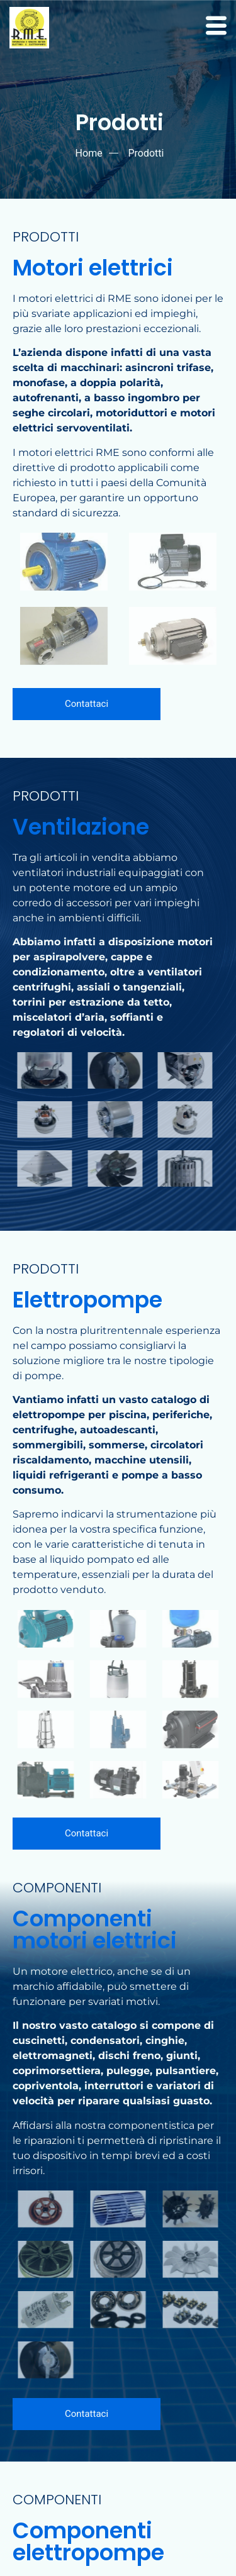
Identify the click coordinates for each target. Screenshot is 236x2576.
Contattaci (86, 703)
